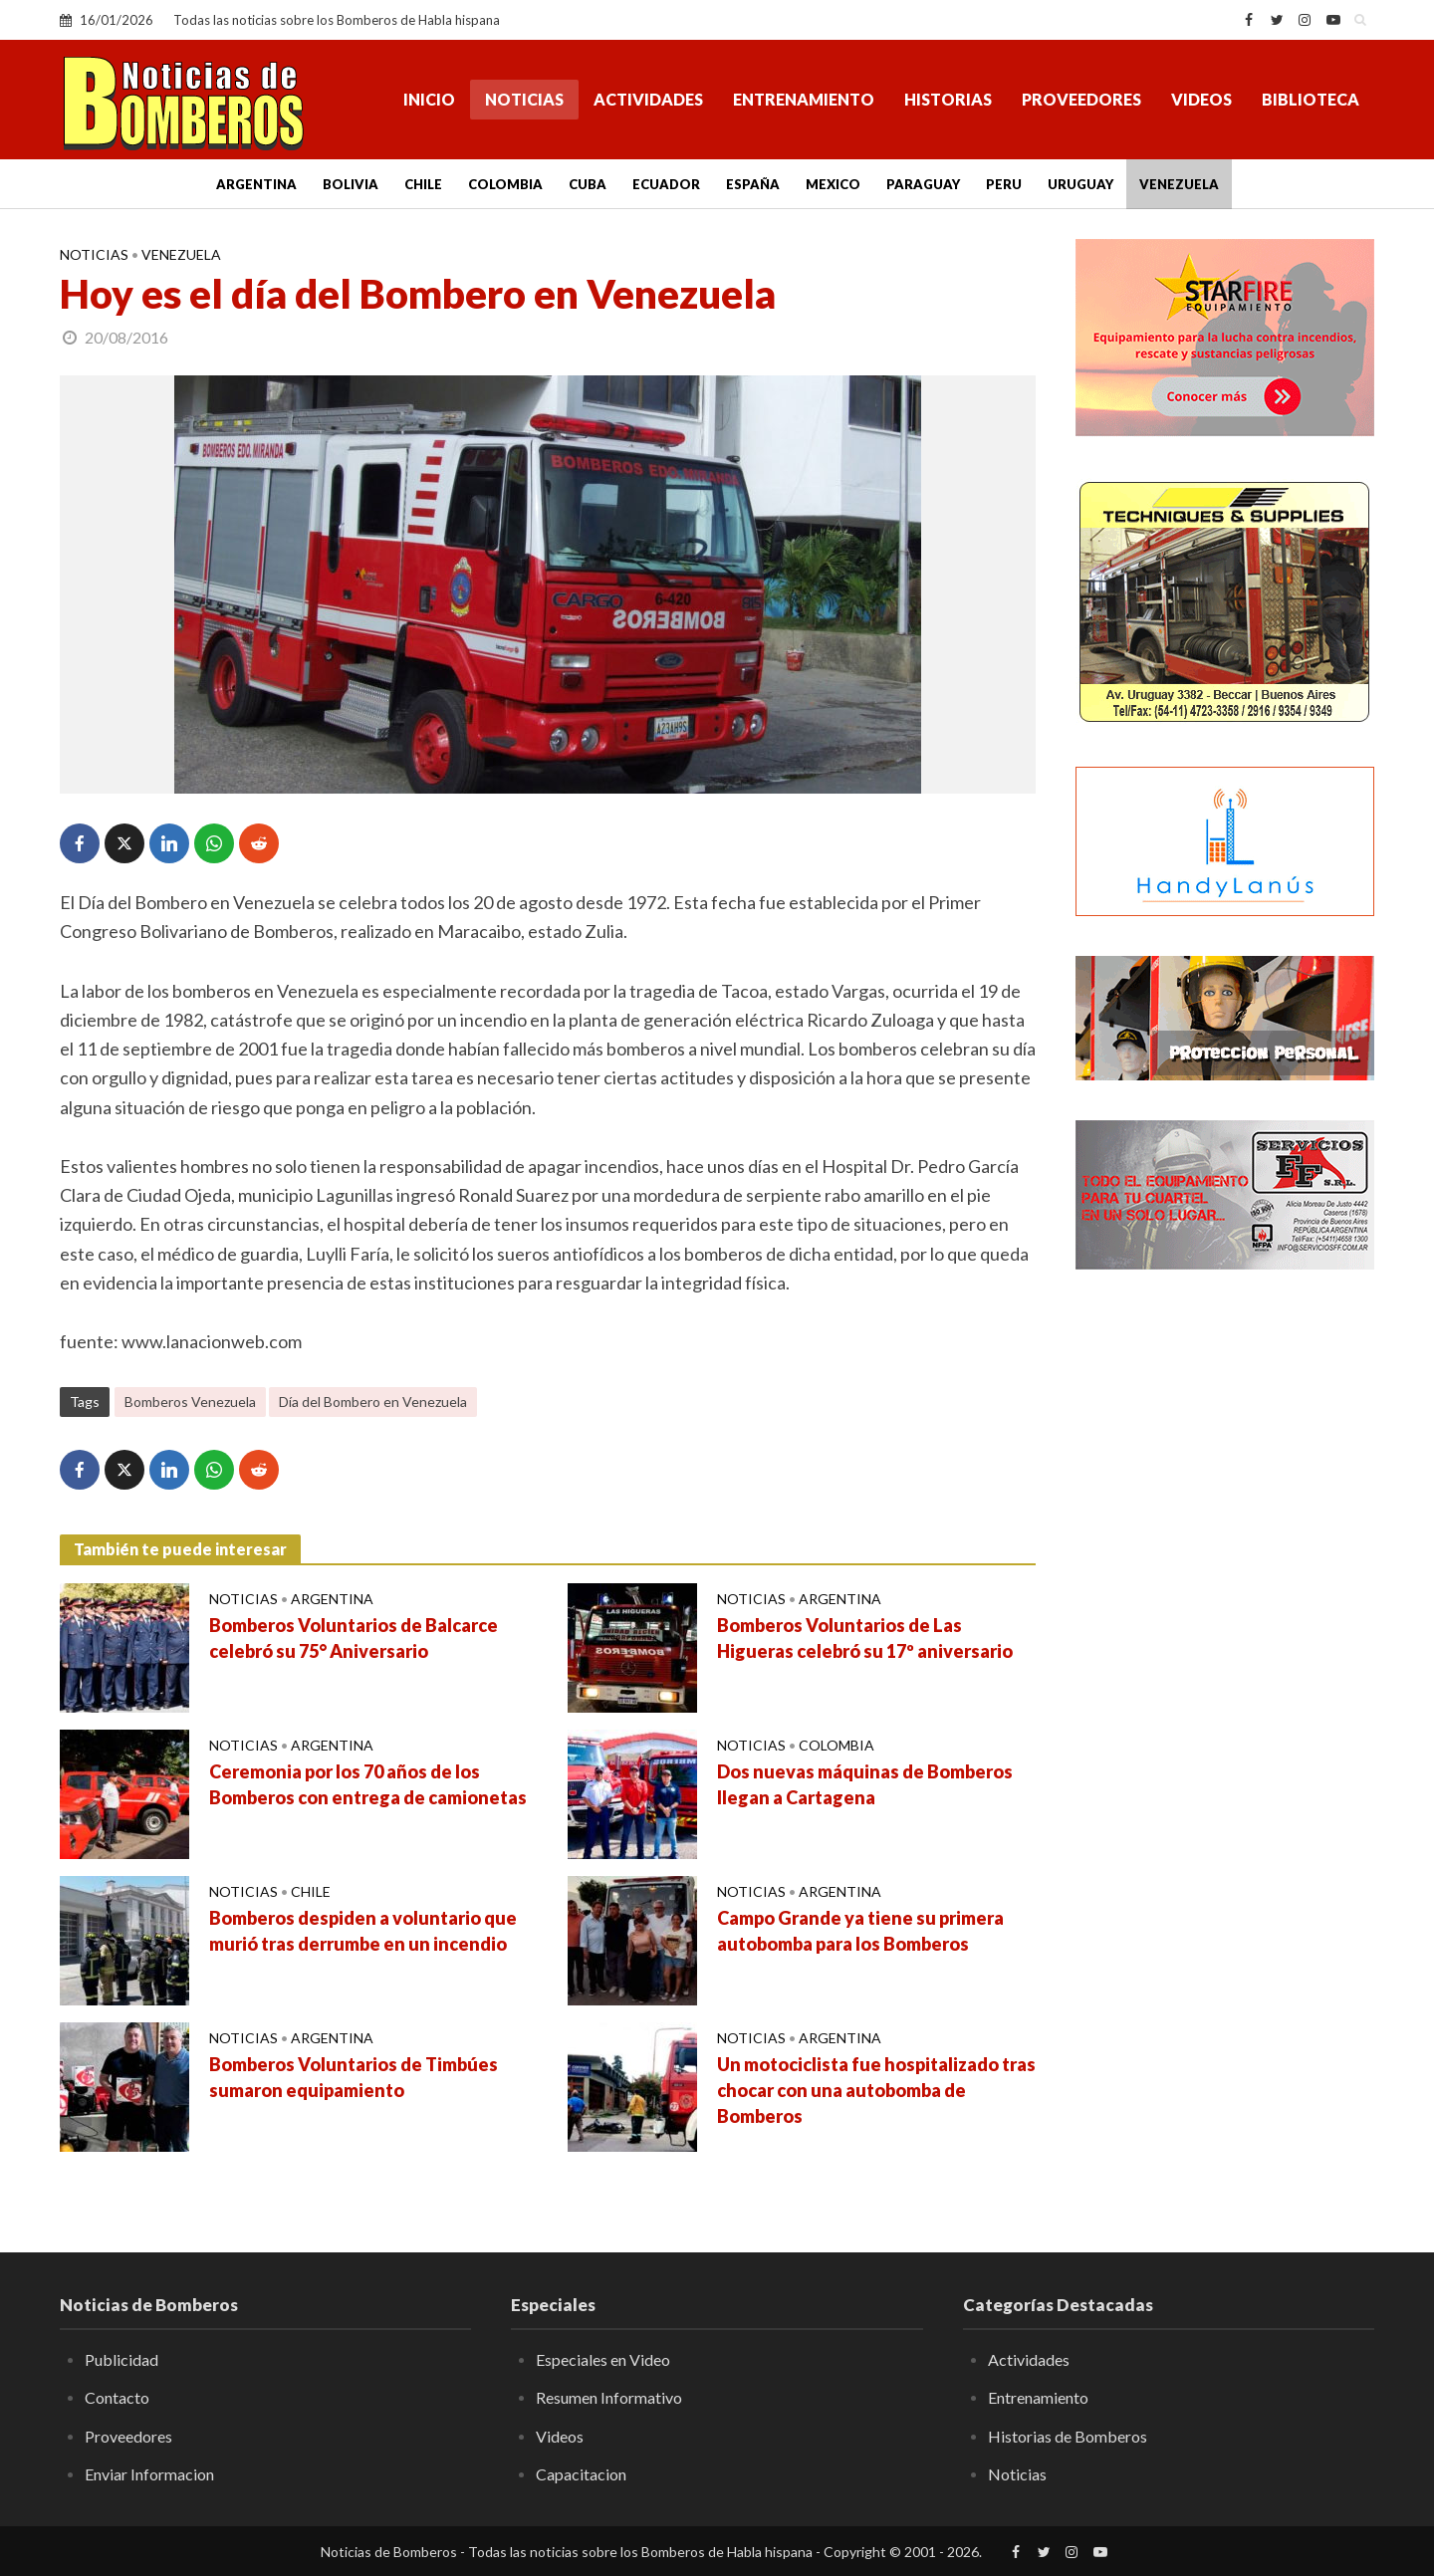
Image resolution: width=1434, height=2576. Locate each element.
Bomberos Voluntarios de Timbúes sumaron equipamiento (353, 2077)
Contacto (117, 2397)
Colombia (505, 184)
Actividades (648, 99)
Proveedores (1081, 99)
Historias (948, 99)
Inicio (429, 99)
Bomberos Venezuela (190, 1401)
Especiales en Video (603, 2359)
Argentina (256, 184)
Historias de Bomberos (1067, 2436)
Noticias (524, 99)
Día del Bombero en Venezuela (373, 1401)
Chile (423, 184)
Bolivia (350, 184)
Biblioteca (1310, 99)
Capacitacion (581, 2473)
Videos (1201, 99)
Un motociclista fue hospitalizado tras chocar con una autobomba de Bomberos (876, 2090)
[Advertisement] (1225, 1608)
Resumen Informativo (609, 2397)
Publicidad (121, 2359)
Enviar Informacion (149, 2473)
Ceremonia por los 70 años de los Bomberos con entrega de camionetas (368, 1784)
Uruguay (1080, 184)
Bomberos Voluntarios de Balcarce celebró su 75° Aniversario (353, 1638)
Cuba (587, 184)
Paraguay (923, 184)
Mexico (833, 184)
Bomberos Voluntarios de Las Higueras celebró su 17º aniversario (865, 1638)
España (753, 184)
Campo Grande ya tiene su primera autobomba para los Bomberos (860, 1931)
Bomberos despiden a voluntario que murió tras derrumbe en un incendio (363, 1931)
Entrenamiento (803, 99)
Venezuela (1179, 184)
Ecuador (666, 184)
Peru (1004, 184)
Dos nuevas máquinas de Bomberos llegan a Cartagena (865, 1784)
